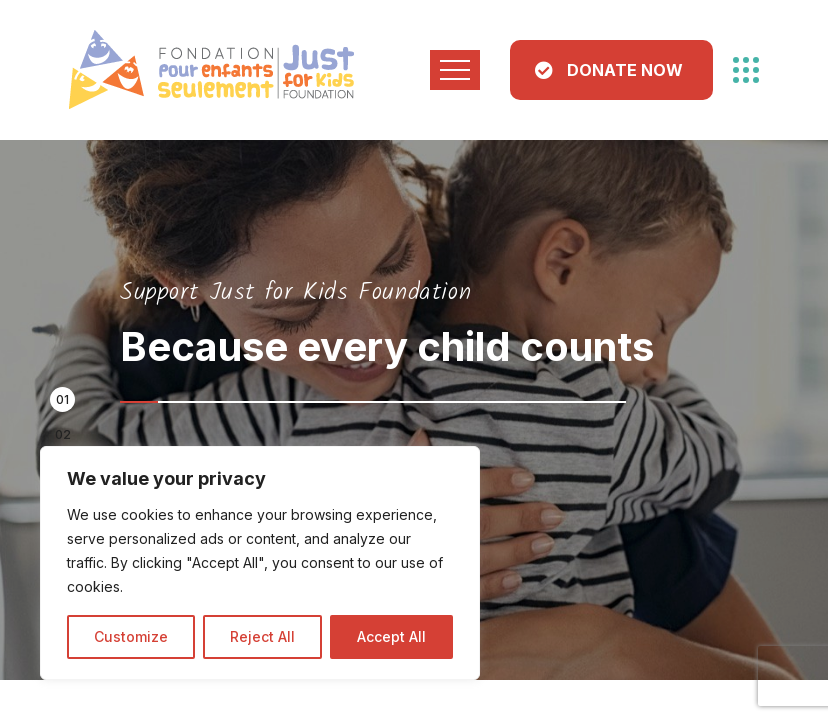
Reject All (262, 636)
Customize (131, 636)
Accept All (391, 636)
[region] (260, 563)
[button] (62, 399)
